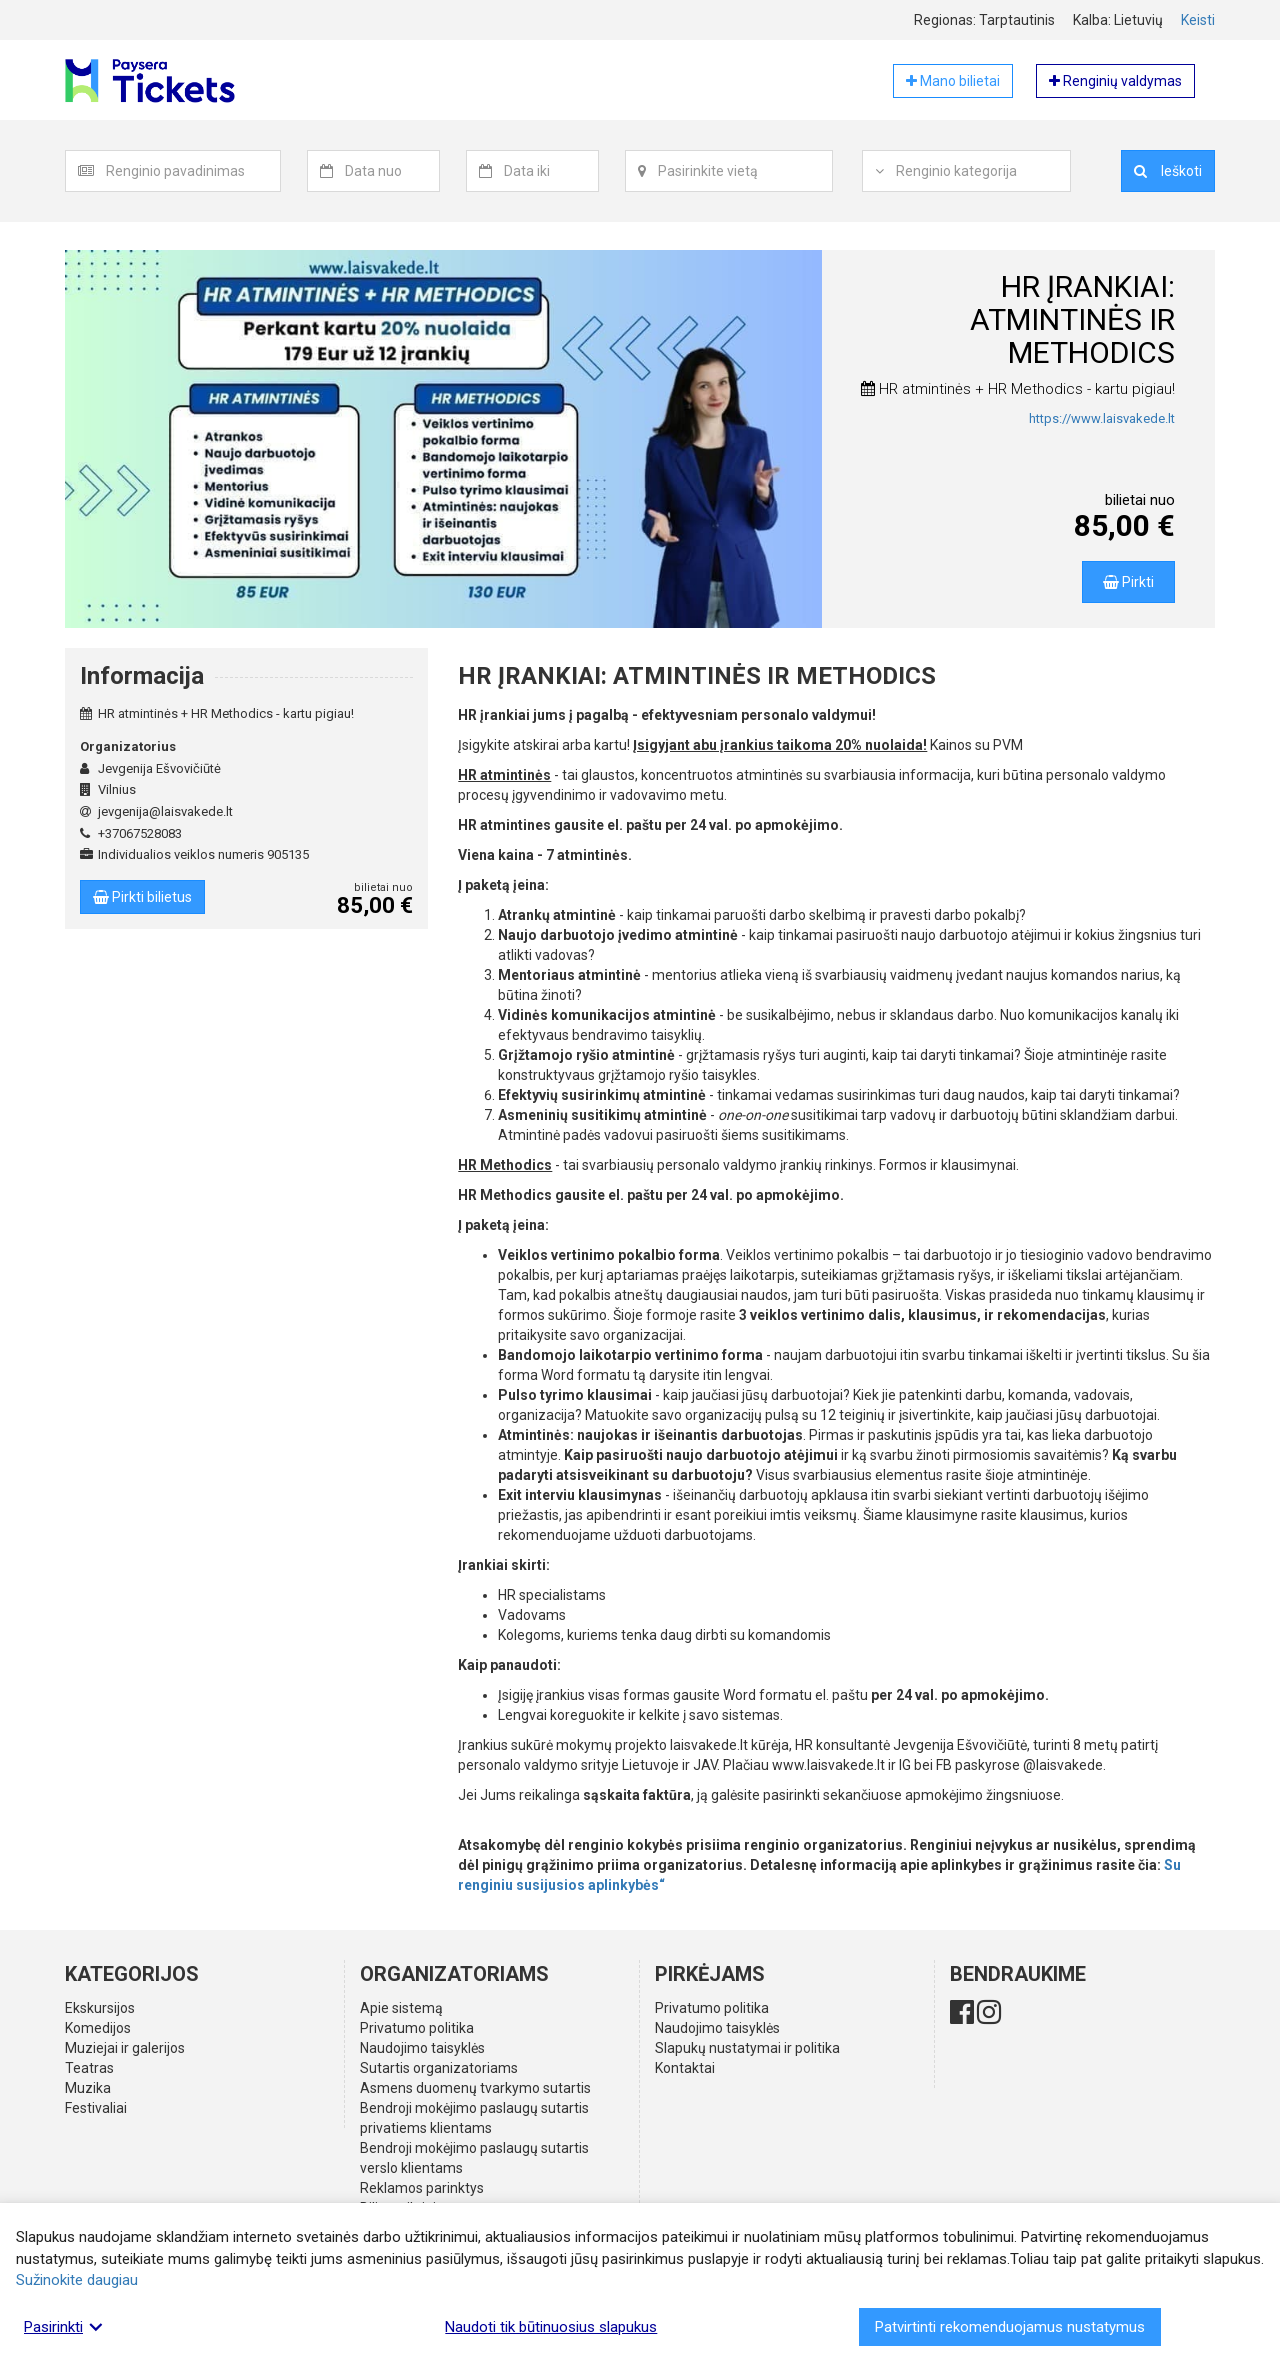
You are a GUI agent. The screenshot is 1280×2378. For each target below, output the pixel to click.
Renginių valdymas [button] (1115, 81)
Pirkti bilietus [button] (142, 897)
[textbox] (193, 171)
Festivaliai (96, 2108)
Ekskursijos (100, 2008)
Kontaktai (685, 2068)
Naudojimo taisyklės (422, 2048)
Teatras (89, 2068)
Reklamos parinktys (422, 2188)
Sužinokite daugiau (77, 2280)
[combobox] (193, 171)
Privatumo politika (417, 2028)
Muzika (88, 2088)
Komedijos (98, 2028)
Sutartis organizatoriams (439, 2068)
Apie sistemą (401, 2008)
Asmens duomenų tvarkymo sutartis (475, 2088)
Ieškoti (1168, 171)
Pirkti (1128, 582)
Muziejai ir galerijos (125, 2048)
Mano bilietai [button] (953, 81)
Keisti (1198, 20)
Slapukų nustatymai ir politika (747, 2048)
